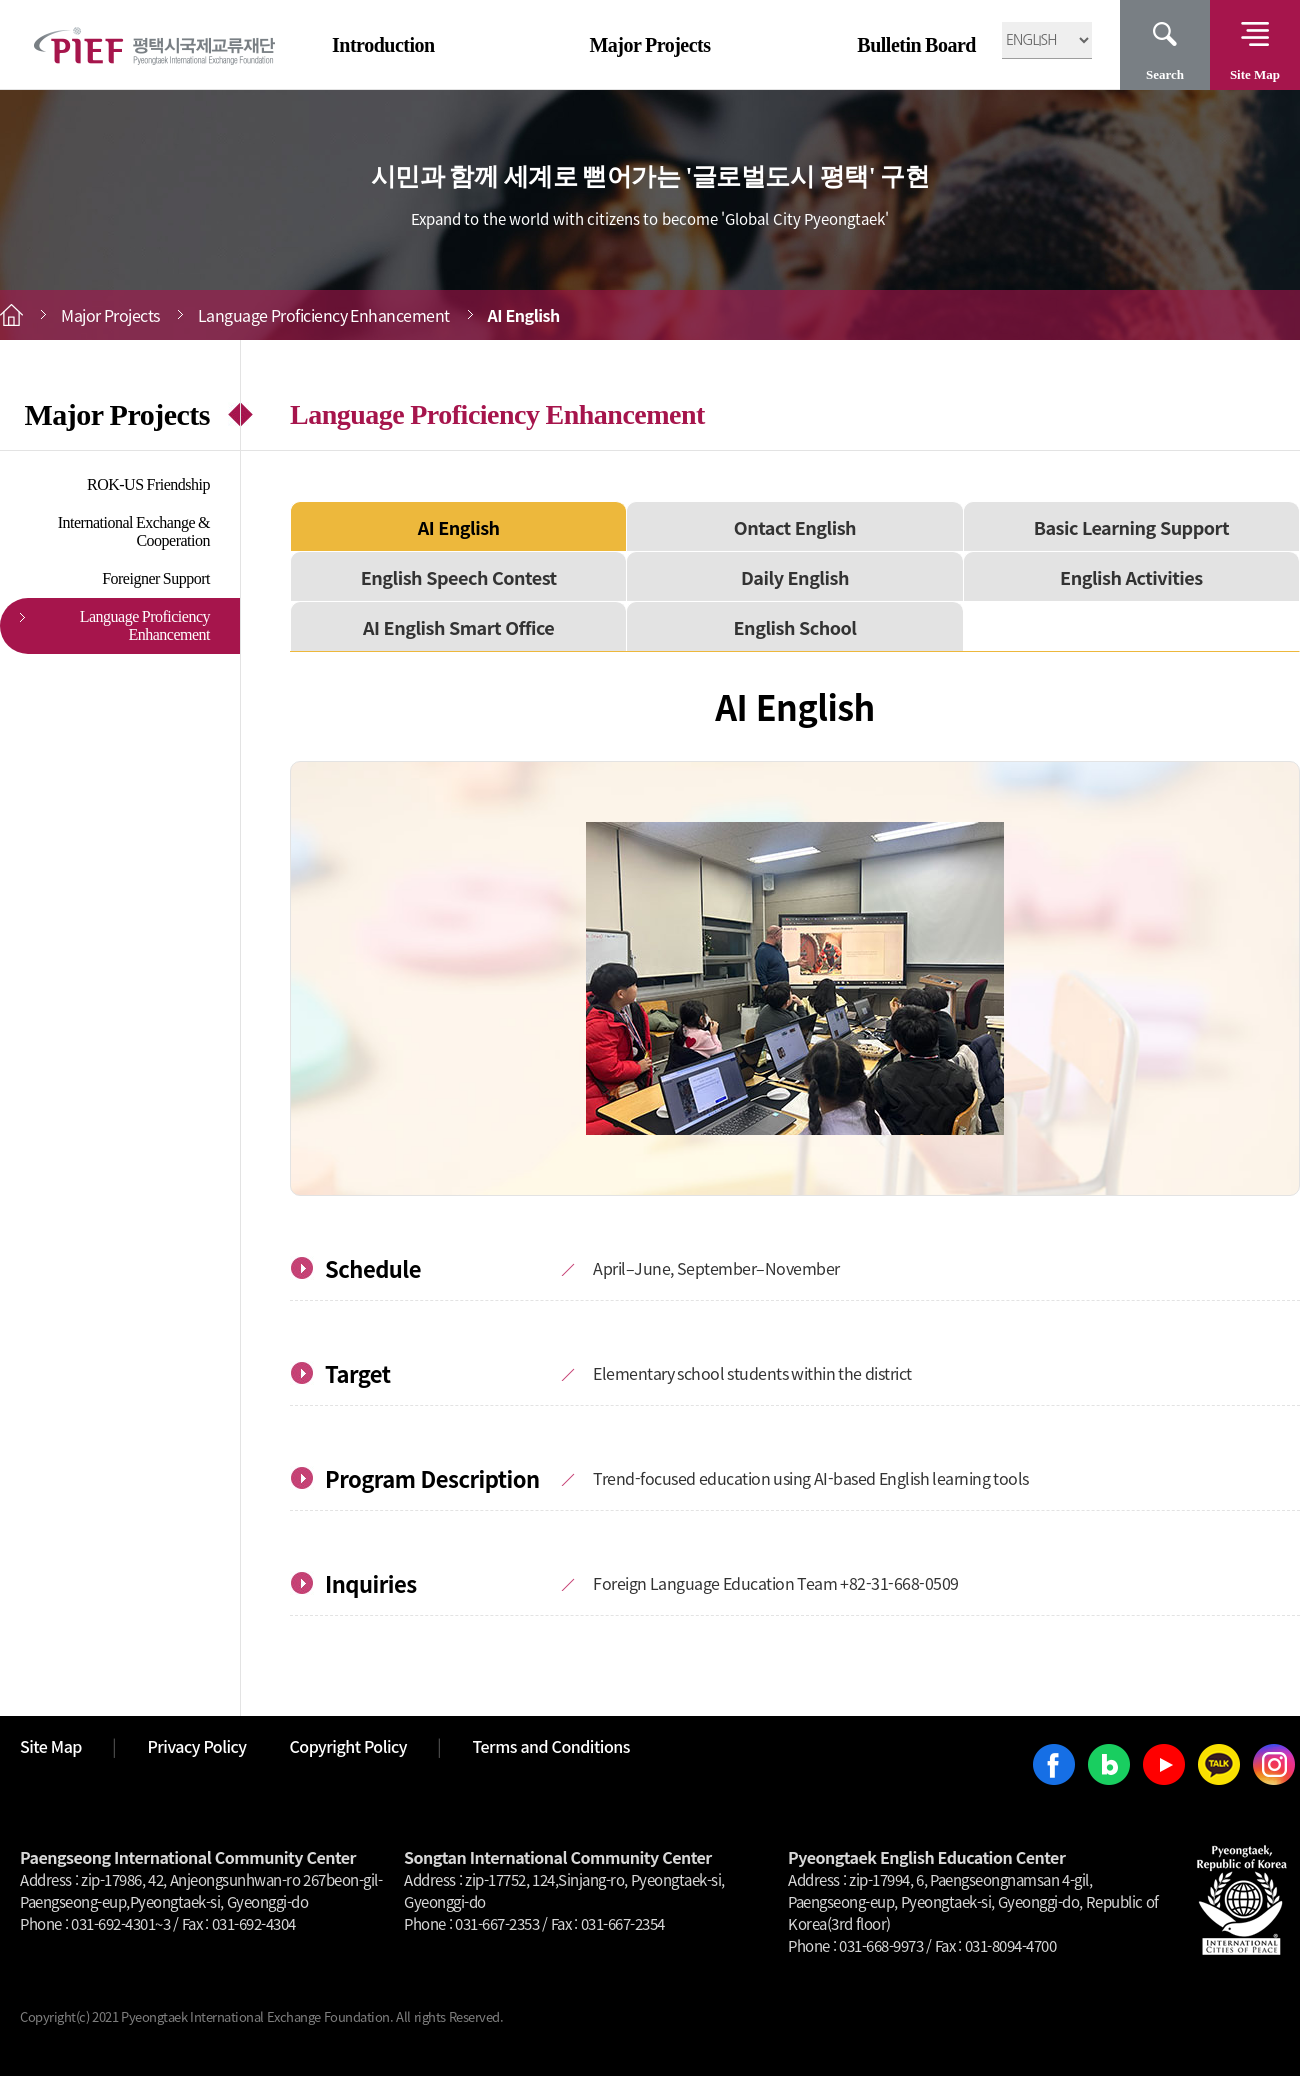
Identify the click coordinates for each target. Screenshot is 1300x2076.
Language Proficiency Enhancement (145, 625)
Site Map (1255, 74)
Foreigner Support (156, 578)
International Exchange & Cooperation (134, 531)
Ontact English (795, 527)
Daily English (795, 577)
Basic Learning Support (1131, 527)
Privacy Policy (196, 1746)
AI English (459, 527)
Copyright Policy (349, 1746)
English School (795, 627)
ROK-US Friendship (148, 484)
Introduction (383, 45)
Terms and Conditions (551, 1746)
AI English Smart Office (458, 627)
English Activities (1131, 577)
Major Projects (649, 45)
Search (1165, 74)
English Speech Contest (459, 577)
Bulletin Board (916, 45)
